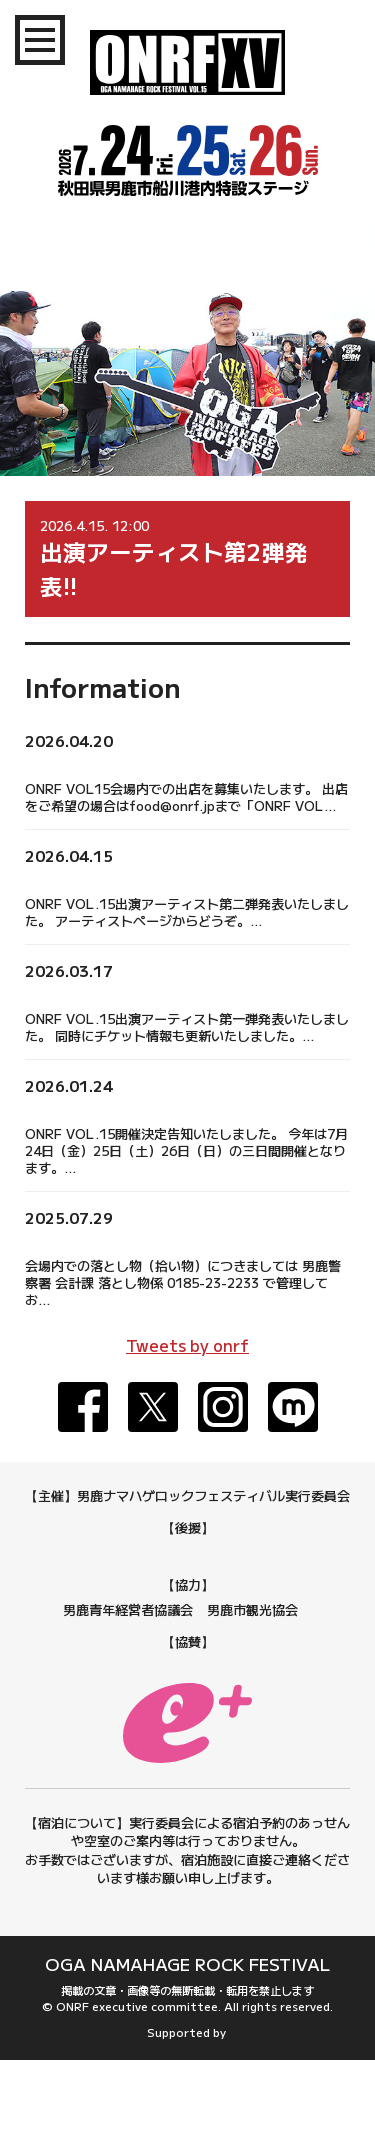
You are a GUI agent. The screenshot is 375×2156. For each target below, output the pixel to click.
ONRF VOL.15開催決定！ (115, 1107)
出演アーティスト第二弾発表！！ (137, 877)
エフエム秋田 (69, 1576)
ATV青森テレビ (168, 1576)
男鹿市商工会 (116, 1657)
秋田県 (61, 1552)
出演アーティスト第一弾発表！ (130, 992)
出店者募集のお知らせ (100, 762)
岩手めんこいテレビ (286, 1576)
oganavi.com (228, 2128)
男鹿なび (240, 1681)
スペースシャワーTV (187, 1600)
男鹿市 (114, 1552)
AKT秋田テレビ (286, 1552)
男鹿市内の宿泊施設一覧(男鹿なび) (188, 1997)
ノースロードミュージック (188, 1705)
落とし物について (85, 1240)
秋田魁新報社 (187, 1552)
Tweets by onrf (187, 1345)
